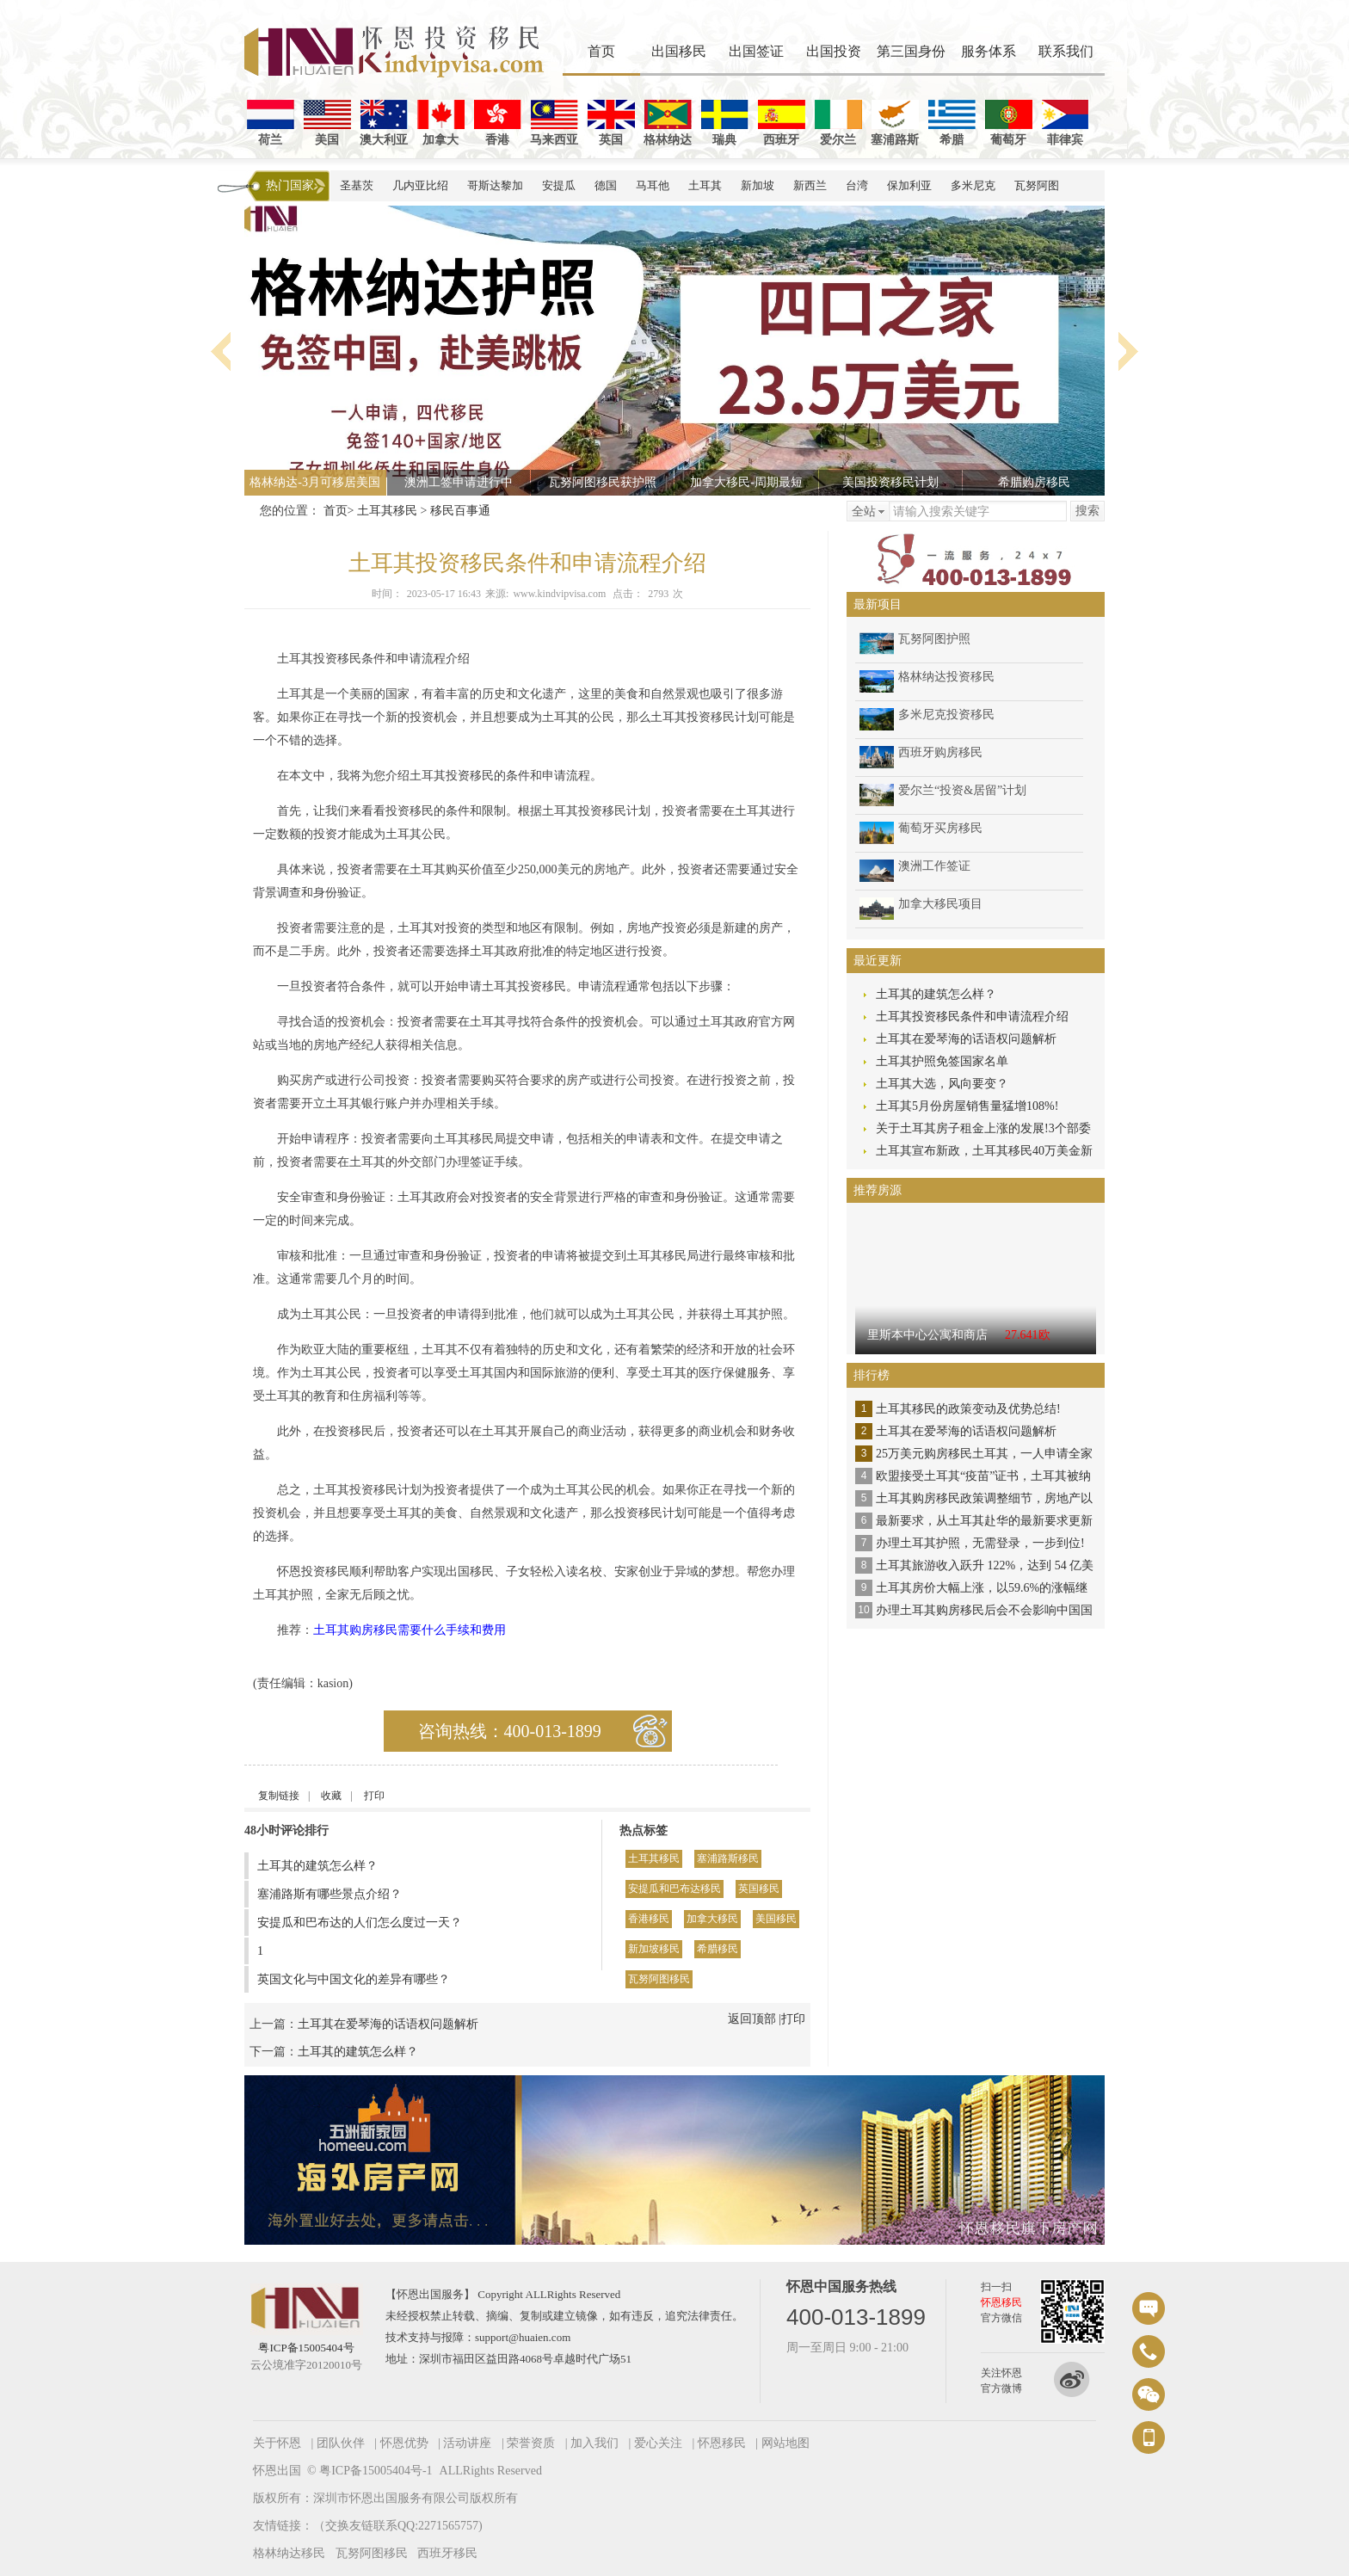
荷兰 (270, 123)
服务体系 (988, 51)
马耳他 (652, 185)
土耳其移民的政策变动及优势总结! (968, 1408)
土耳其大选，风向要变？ (942, 1083)
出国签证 (756, 51)
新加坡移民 (654, 1949)
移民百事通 (460, 510)
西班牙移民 (447, 2553)
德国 (605, 185)
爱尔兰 (838, 123)
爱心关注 (658, 2443)
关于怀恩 (277, 2443)
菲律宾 (1065, 123)
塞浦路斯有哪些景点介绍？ (329, 1894)
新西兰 (810, 185)
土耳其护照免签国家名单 (942, 1061)
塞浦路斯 (895, 123)
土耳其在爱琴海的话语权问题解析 (388, 2024)
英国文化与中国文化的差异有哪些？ (353, 1979)
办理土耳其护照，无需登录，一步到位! (980, 1543)
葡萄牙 (1008, 123)
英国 (611, 123)
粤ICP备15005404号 (306, 2347)
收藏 (331, 1796)
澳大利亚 (384, 123)
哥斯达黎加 (495, 185)
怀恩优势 (404, 2443)
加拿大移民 (712, 1919)
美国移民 (776, 1919)
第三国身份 (911, 51)
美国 (327, 123)
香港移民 (648, 1919)
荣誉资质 (531, 2443)
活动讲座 (467, 2443)
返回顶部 (752, 2018)
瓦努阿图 (1036, 185)
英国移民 (758, 1889)
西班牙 (781, 123)
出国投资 (833, 51)
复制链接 (278, 1796)
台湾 (857, 185)
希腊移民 (717, 1949)
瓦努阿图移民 (659, 1979)
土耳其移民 (387, 510)
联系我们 (1065, 51)
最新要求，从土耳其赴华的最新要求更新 (984, 1520)
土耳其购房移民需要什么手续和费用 (409, 1630)
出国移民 (678, 51)
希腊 (952, 123)
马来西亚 (554, 123)
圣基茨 (356, 185)
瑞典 (724, 123)
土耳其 (705, 185)
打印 (374, 1796)
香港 (497, 123)
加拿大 (441, 123)
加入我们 (594, 2443)
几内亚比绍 (420, 185)
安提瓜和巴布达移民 (674, 1889)
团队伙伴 (341, 2443)
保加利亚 (909, 185)
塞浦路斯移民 (728, 1858)
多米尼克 (973, 185)
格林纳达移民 (289, 2553)
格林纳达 (668, 123)
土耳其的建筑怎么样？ (317, 1865)
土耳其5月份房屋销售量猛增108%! (967, 1106)
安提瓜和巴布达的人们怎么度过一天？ (359, 1922)
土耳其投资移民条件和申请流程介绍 (972, 1016)
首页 (601, 51)
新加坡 (757, 185)
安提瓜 (559, 185)
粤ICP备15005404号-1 (375, 2470)
